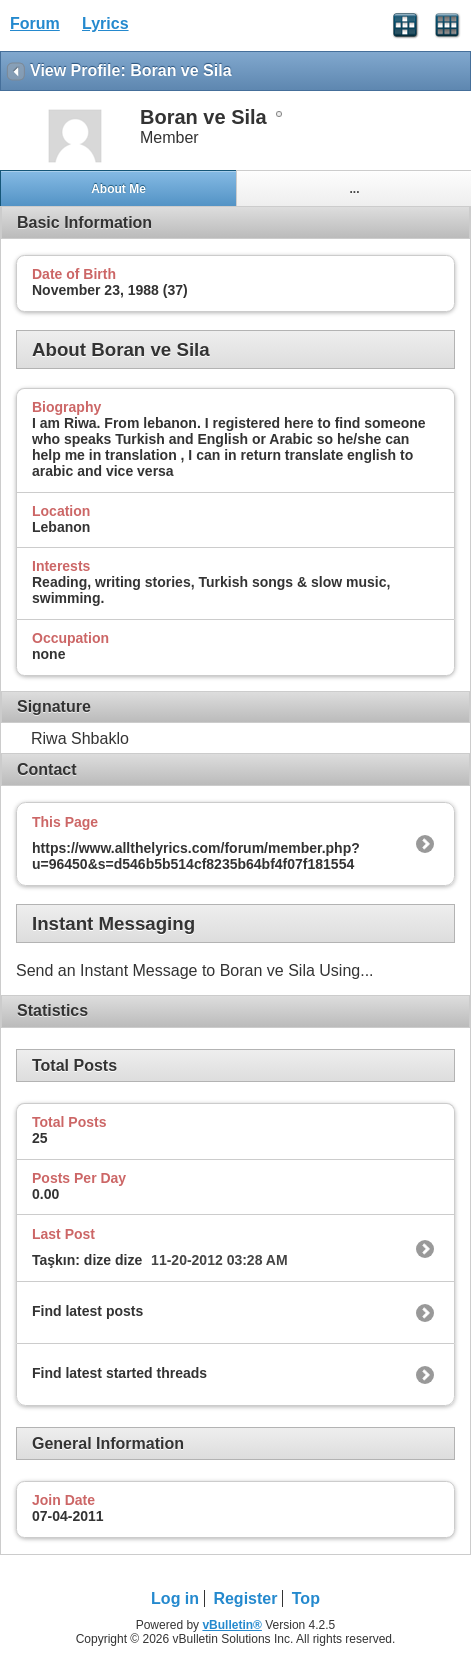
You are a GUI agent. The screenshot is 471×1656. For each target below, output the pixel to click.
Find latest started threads (119, 1373)
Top (306, 1598)
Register (245, 1598)
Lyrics (105, 23)
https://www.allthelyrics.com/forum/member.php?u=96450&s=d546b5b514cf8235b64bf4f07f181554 (196, 856)
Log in (175, 1598)
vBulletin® (232, 1625)
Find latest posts (87, 1311)
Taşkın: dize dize (87, 1260)
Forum (35, 23)
